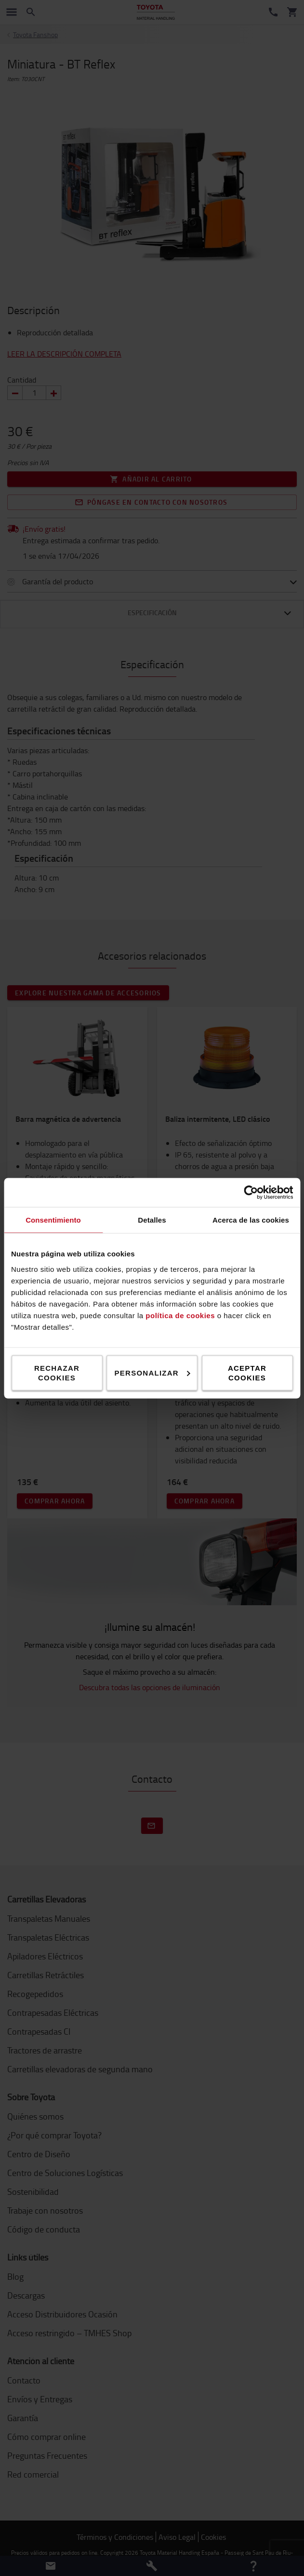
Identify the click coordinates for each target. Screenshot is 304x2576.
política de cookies (180, 1315)
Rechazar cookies (56, 1372)
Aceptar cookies (247, 1372)
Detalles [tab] (152, 1219)
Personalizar (152, 1372)
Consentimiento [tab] (53, 1219)
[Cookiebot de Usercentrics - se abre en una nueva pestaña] (251, 1192)
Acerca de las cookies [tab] (250, 1219)
